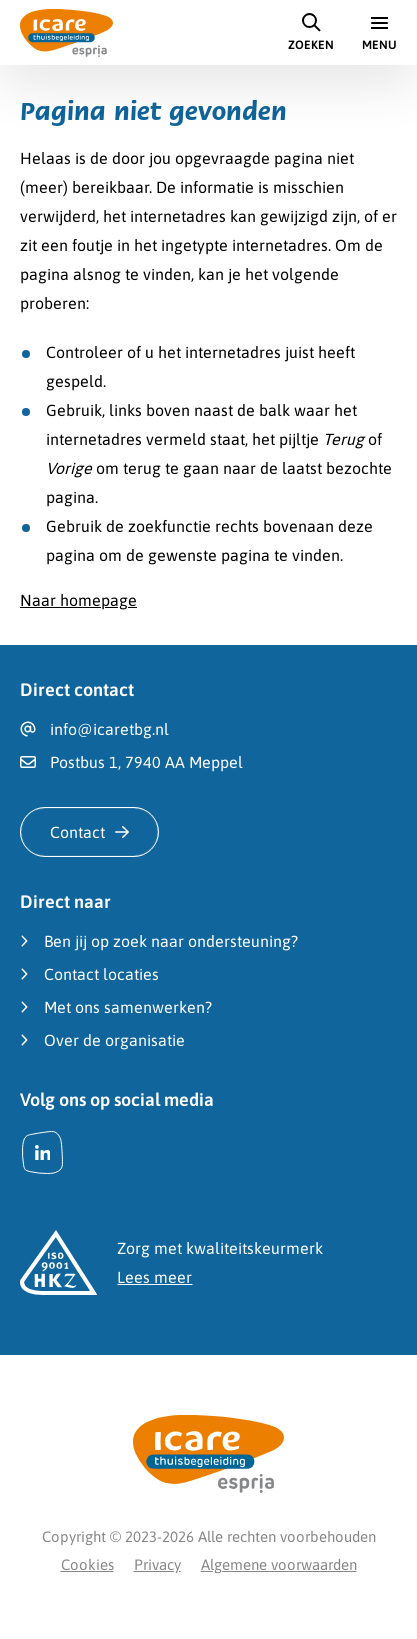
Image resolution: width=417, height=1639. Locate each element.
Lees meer (154, 1277)
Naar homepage (78, 600)
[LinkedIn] (42, 1152)
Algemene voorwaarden (279, 1564)
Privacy (157, 1564)
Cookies (87, 1564)
